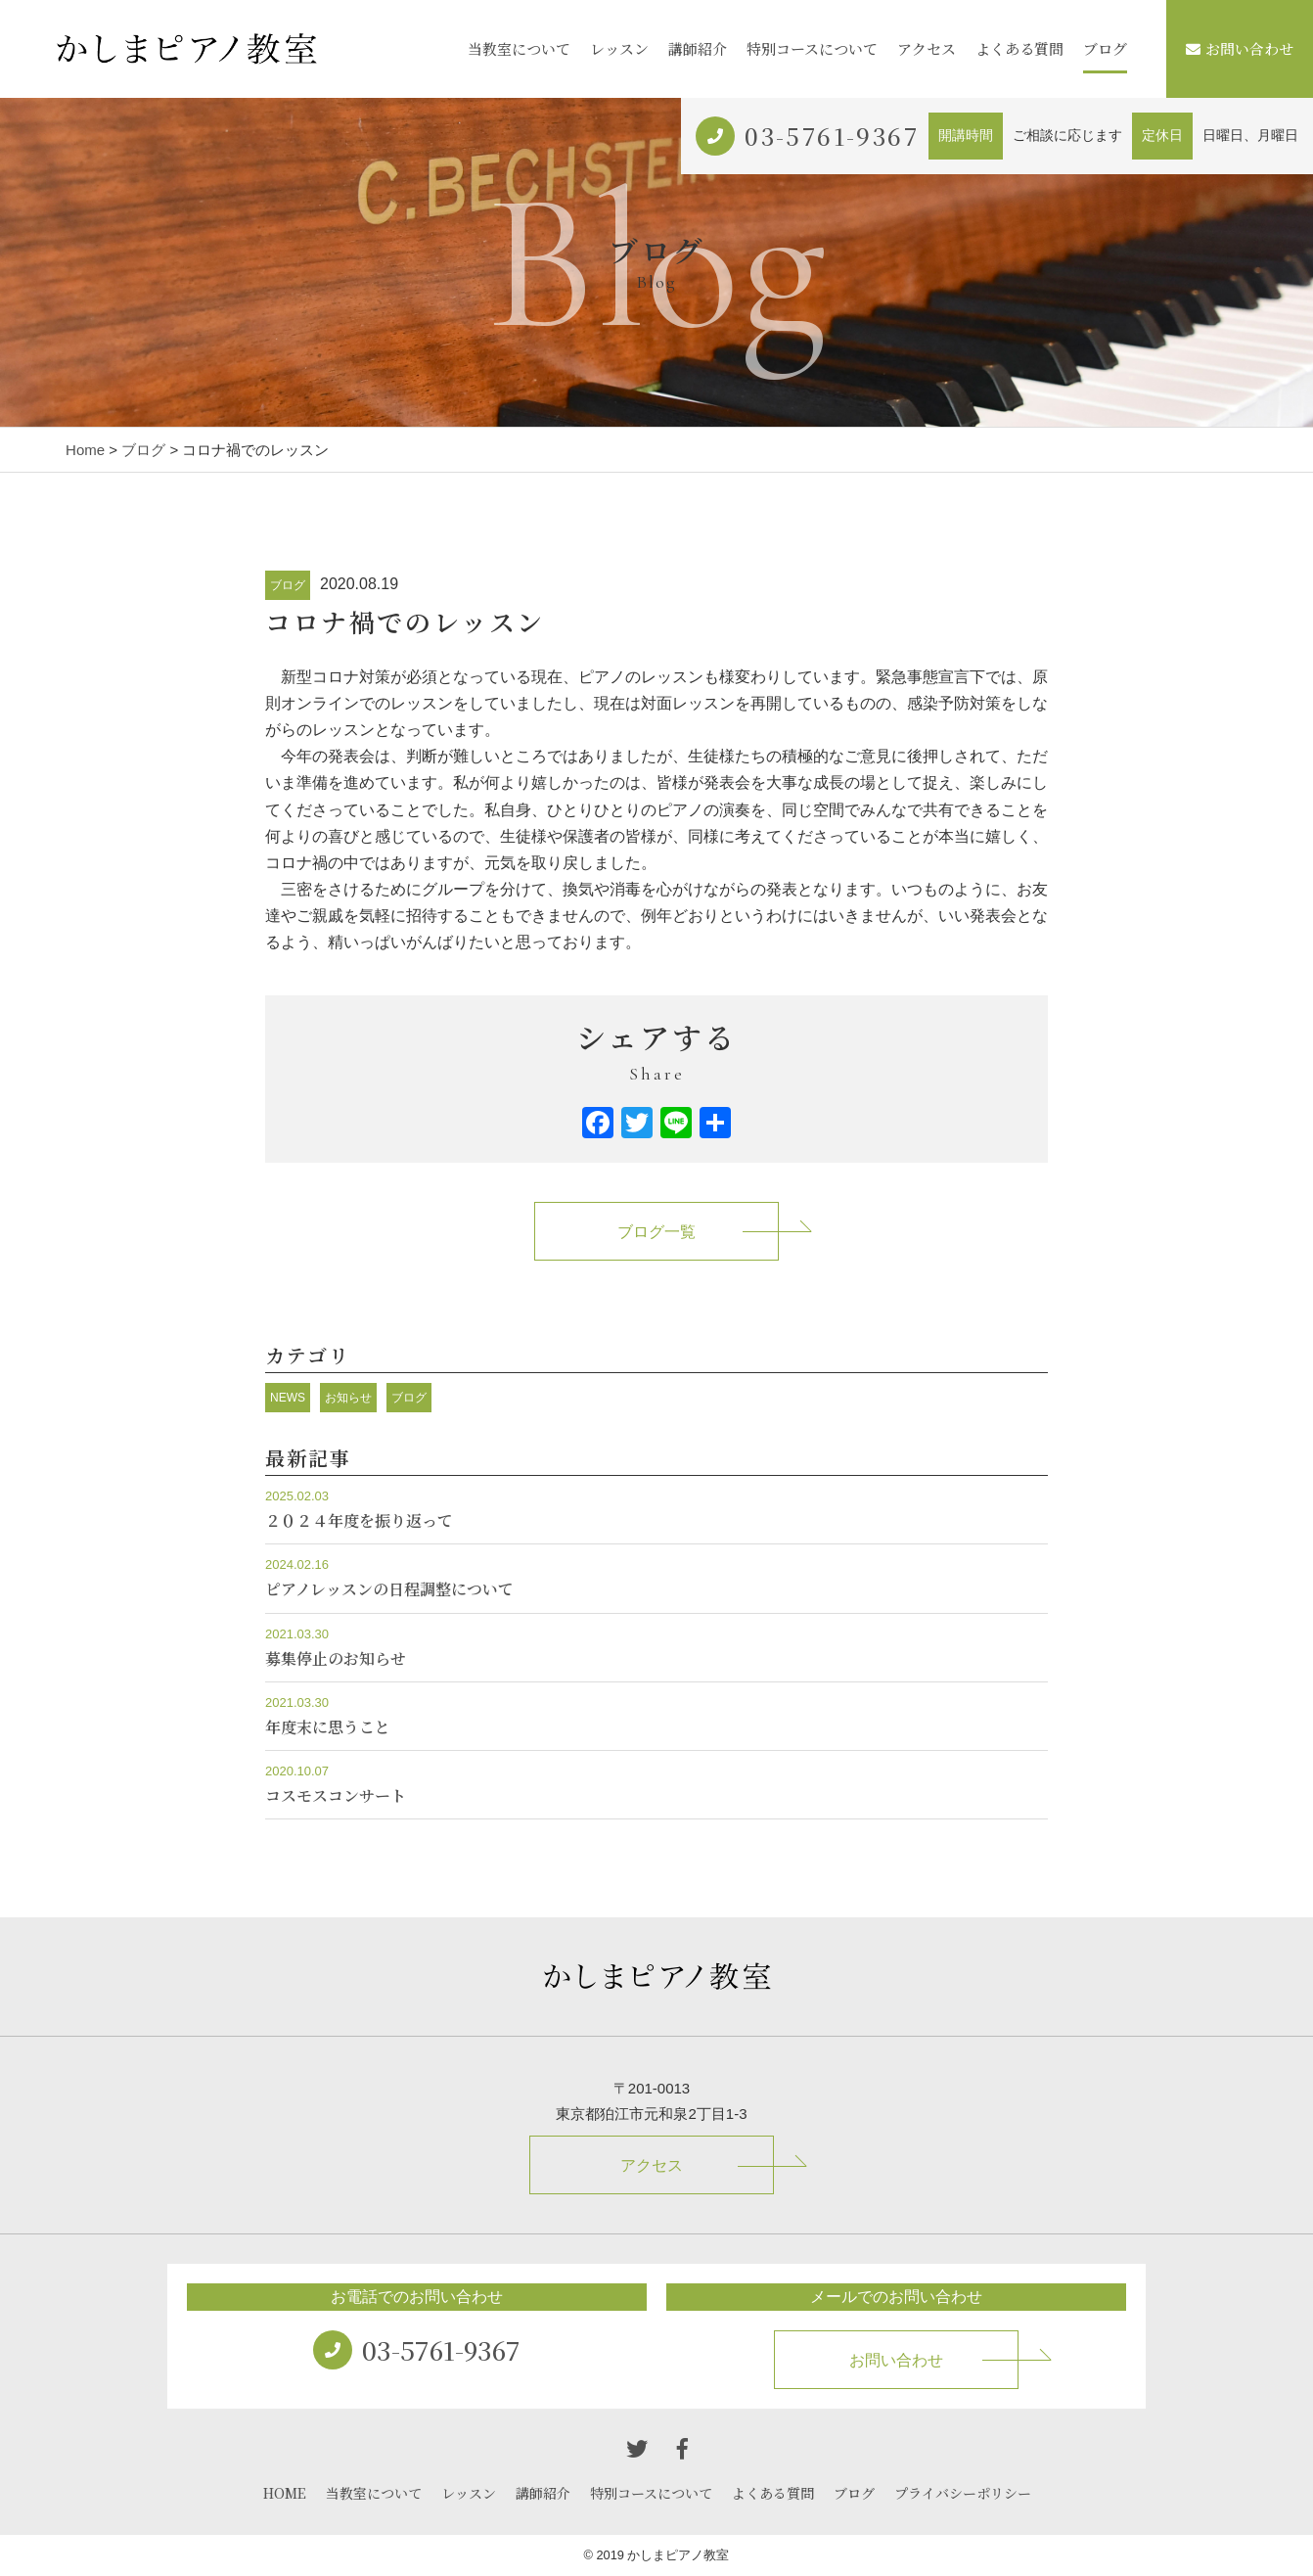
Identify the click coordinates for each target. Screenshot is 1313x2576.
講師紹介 (697, 48)
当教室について (519, 48)
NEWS (287, 1397)
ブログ (1105, 48)
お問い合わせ (1239, 48)
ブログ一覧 (656, 1231)
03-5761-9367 (832, 135)
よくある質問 (1019, 48)
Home (85, 449)
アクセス (926, 48)
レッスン (619, 48)
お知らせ (348, 1397)
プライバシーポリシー (962, 2493)
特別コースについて (812, 48)
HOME (284, 2493)
